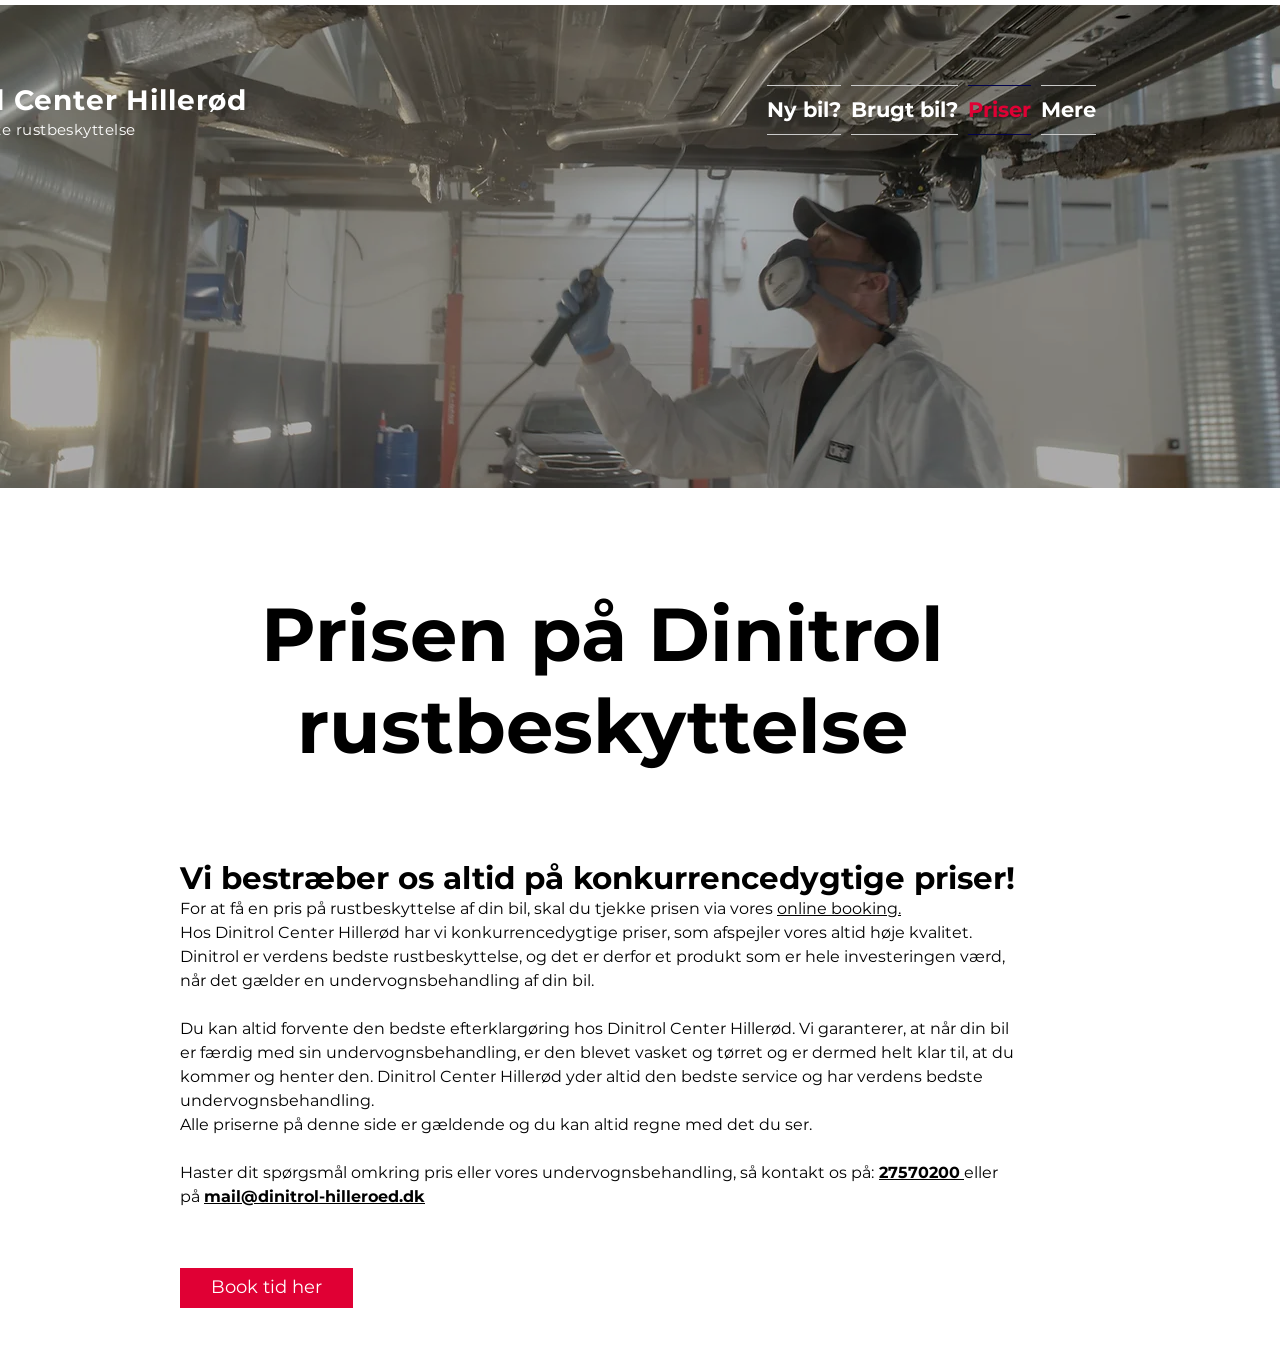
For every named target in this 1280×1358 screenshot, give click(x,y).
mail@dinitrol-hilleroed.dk (314, 1196)
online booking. (839, 908)
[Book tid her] (266, 1288)
